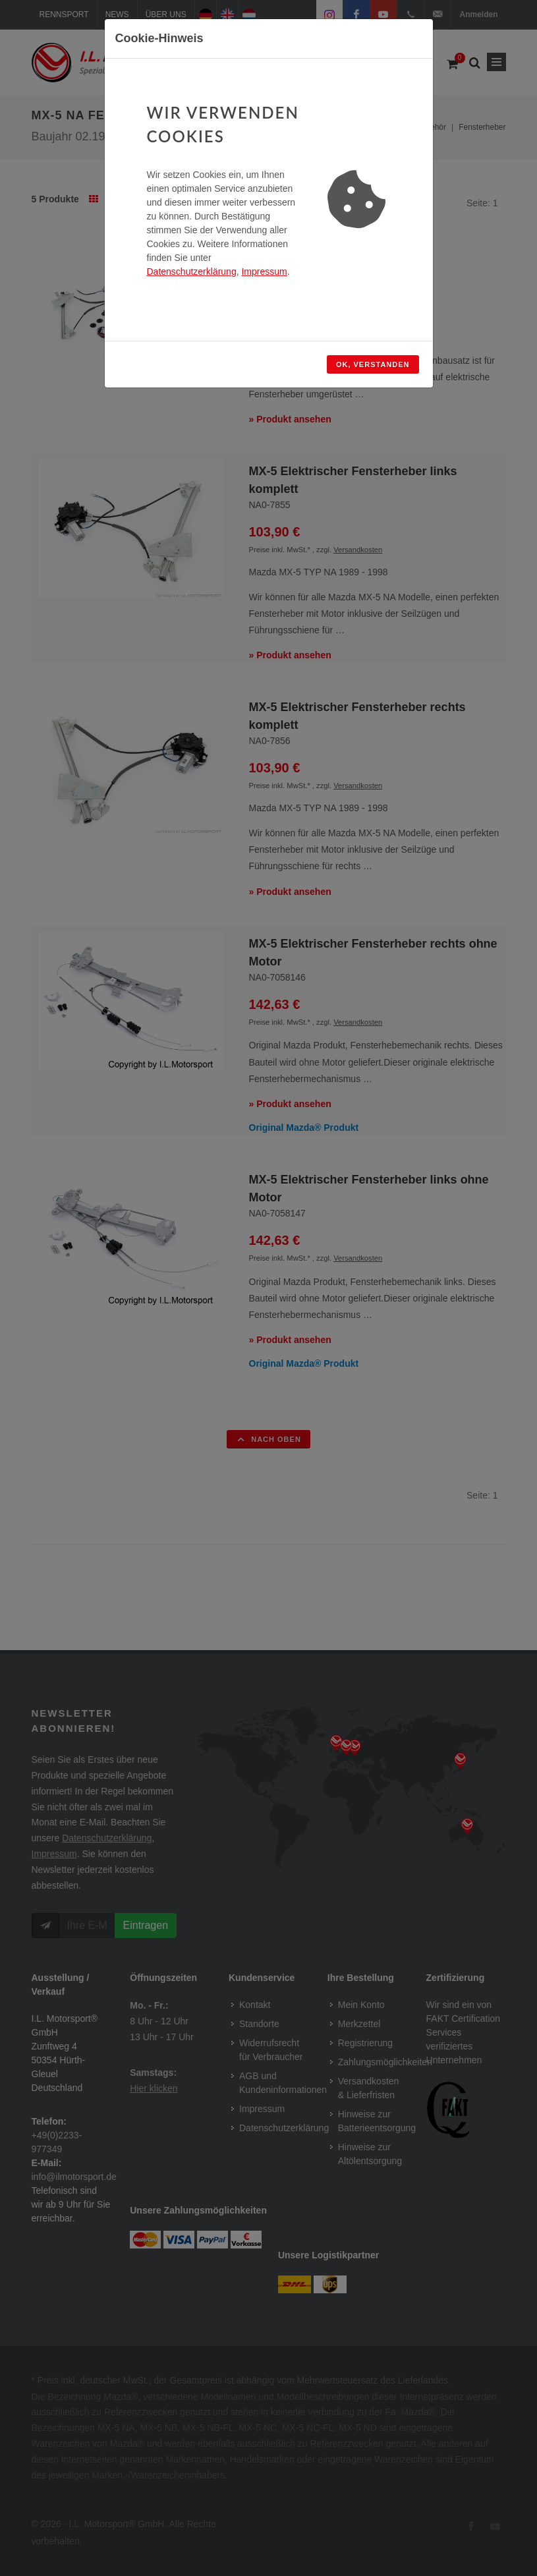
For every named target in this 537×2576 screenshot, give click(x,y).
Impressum (264, 271)
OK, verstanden (373, 364)
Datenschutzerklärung (192, 271)
